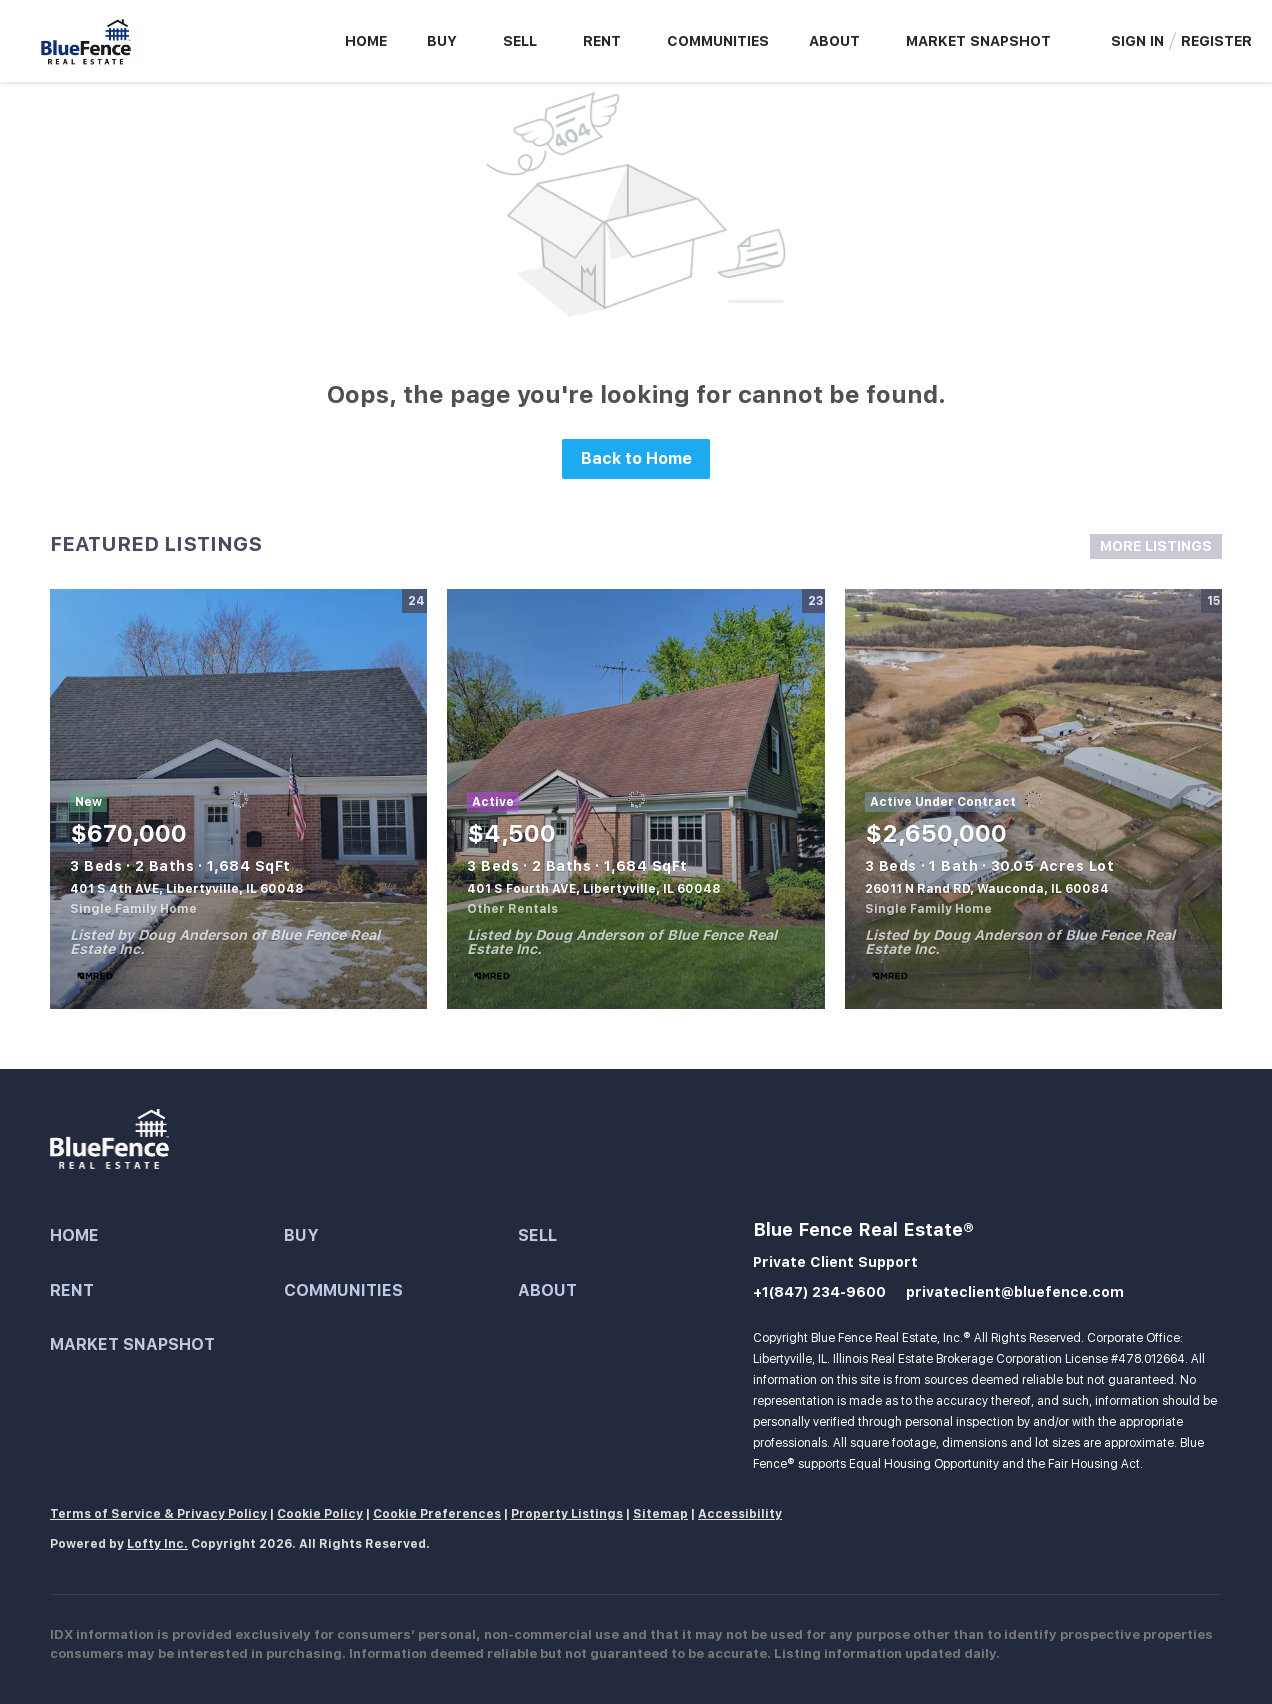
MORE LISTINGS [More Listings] (1156, 546)
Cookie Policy (320, 1514)
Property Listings (567, 1514)
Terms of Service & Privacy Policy (158, 1514)
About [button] (834, 41)
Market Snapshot (978, 41)
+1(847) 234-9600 (819, 1292)
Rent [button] (602, 41)
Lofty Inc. (157, 1544)
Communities (718, 41)
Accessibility (740, 1514)
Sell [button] (520, 41)
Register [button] (1216, 41)
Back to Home (636, 458)
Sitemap (660, 1514)
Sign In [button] (1137, 41)
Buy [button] (442, 41)
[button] (167, 1236)
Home (366, 41)
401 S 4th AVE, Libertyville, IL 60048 (187, 889)
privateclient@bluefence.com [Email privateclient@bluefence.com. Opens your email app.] (1015, 1292)
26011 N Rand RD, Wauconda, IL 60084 (987, 889)
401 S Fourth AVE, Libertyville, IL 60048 (594, 889)
